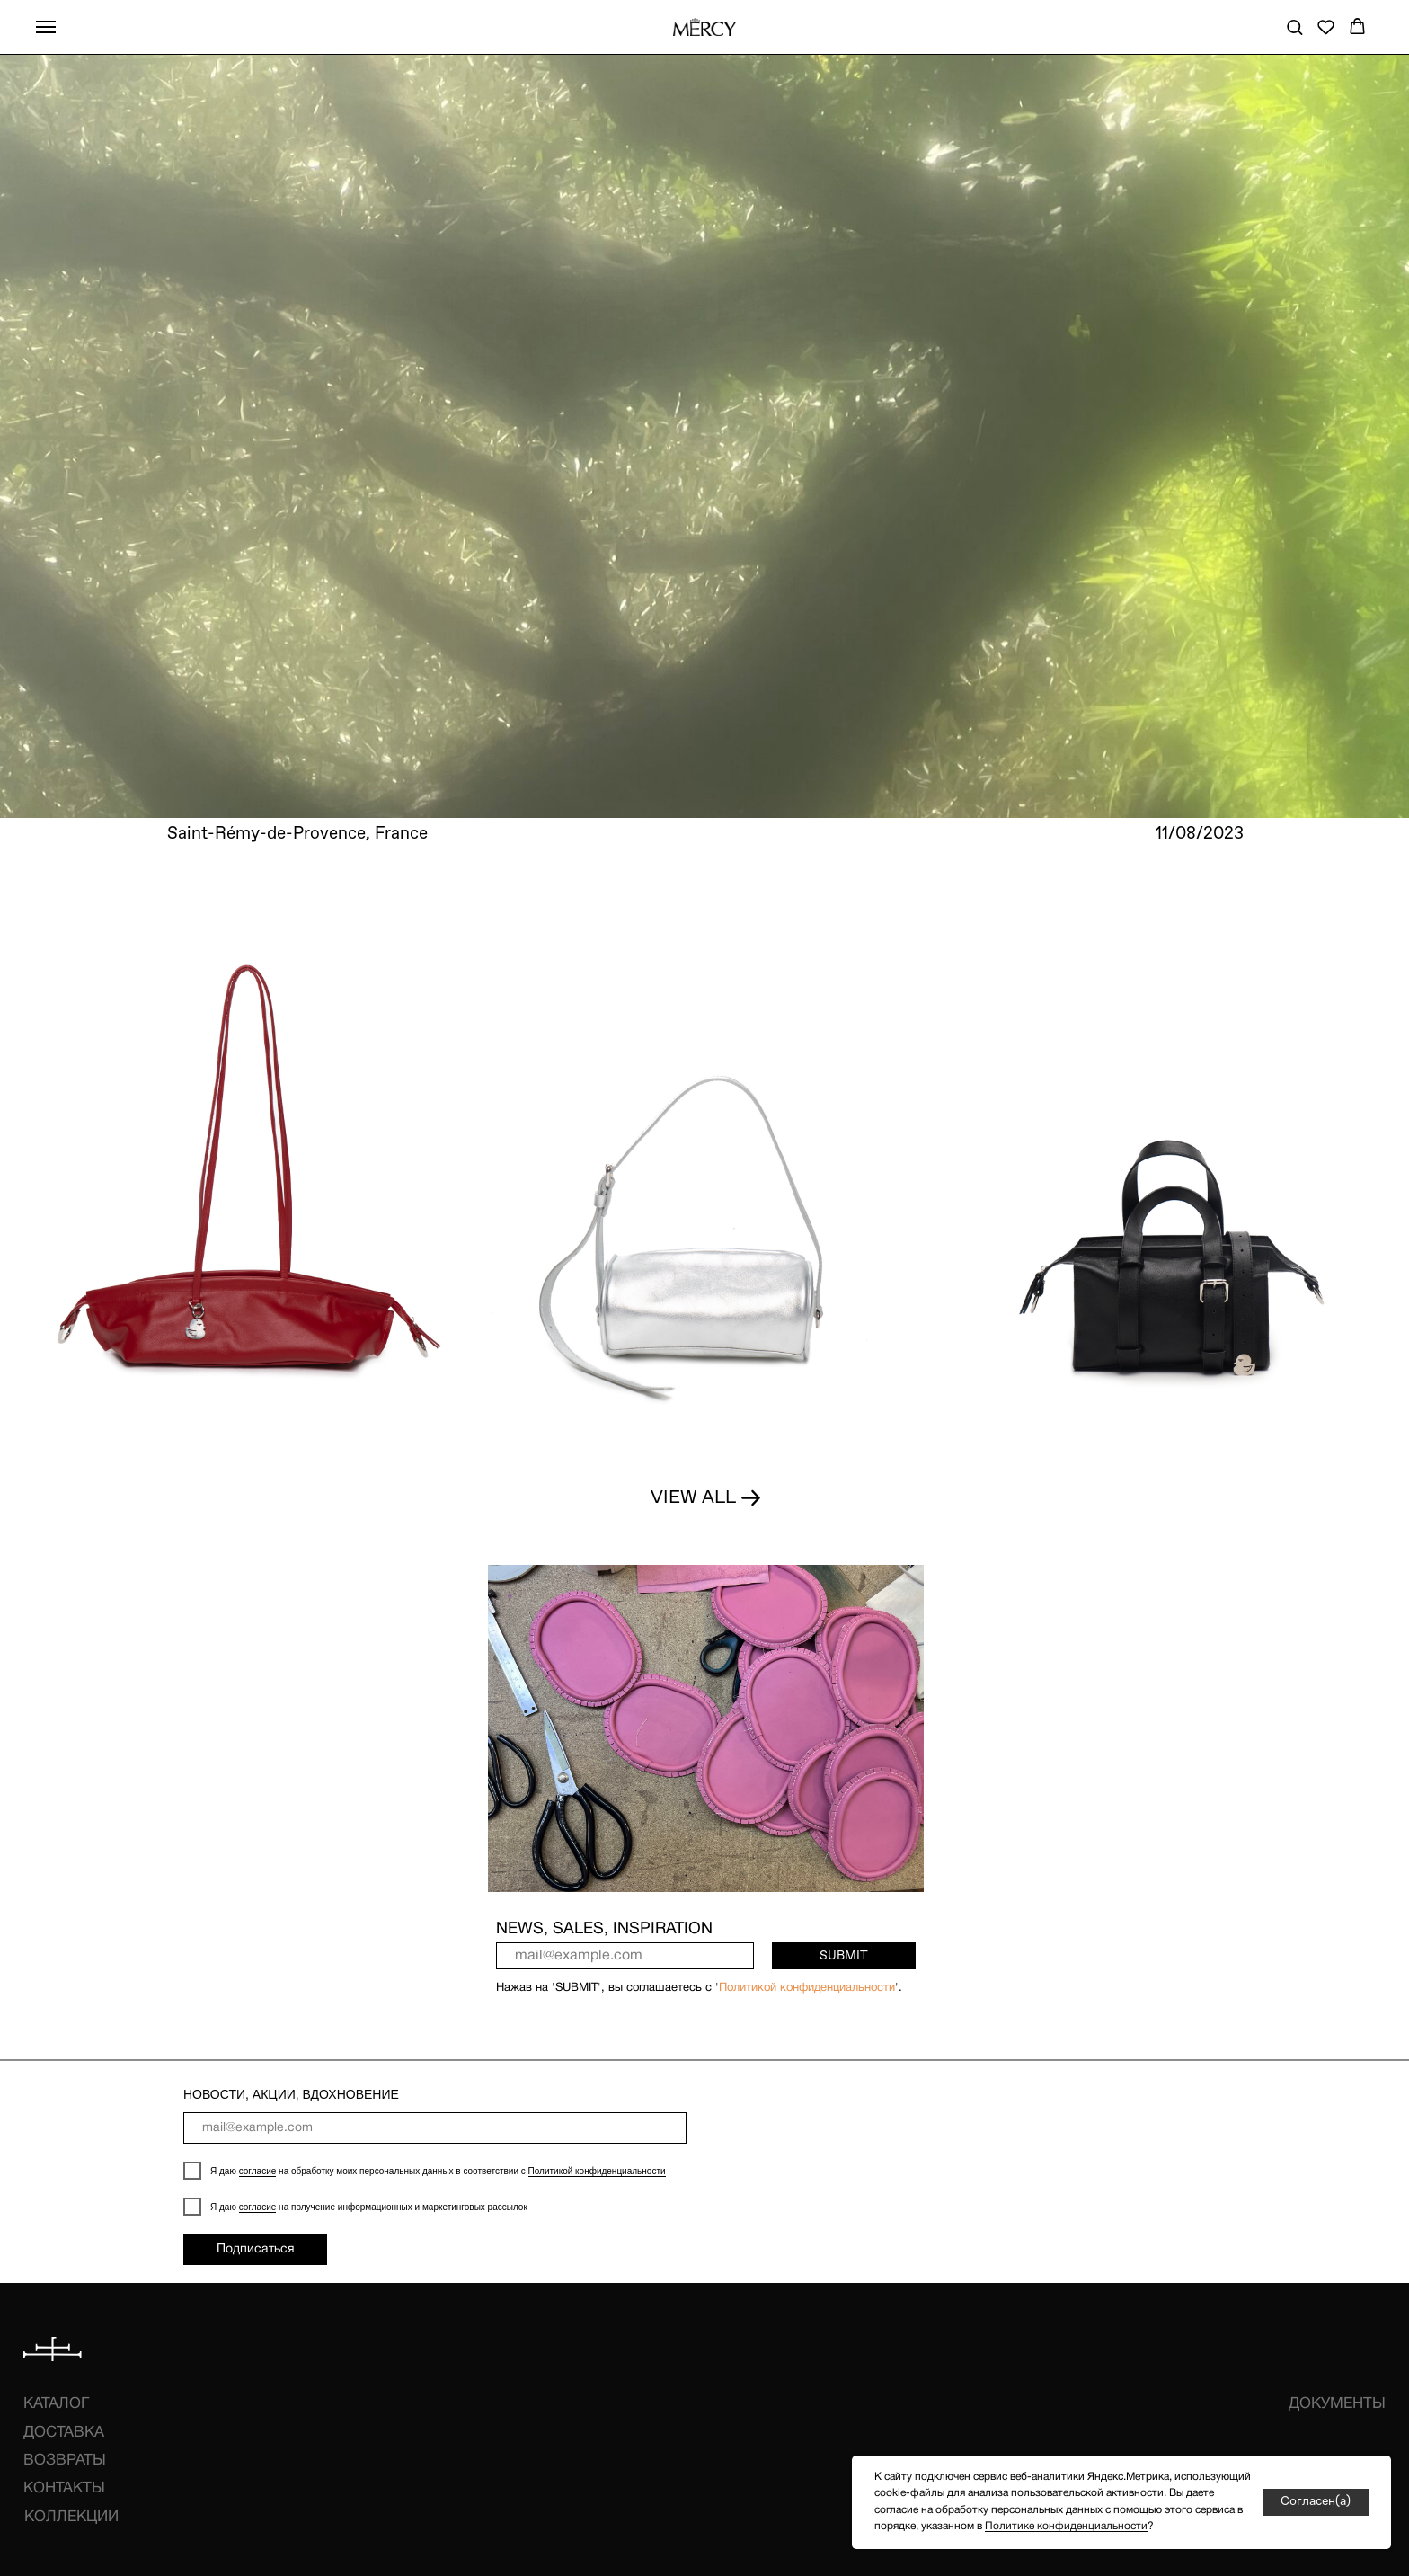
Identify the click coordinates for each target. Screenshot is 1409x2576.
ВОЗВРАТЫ (64, 2460)
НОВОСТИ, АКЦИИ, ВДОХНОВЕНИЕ (291, 2094)
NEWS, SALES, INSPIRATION (604, 1929)
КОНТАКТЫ (64, 2488)
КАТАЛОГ (56, 2404)
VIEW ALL (693, 1497)
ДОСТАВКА (63, 2432)
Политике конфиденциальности (1066, 2526)
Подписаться (256, 2249)
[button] (1294, 26)
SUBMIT (844, 1956)
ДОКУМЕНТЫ (1337, 2404)
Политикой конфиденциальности (807, 1988)
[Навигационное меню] (46, 27)
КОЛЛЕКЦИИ (71, 2517)
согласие (258, 2171)
